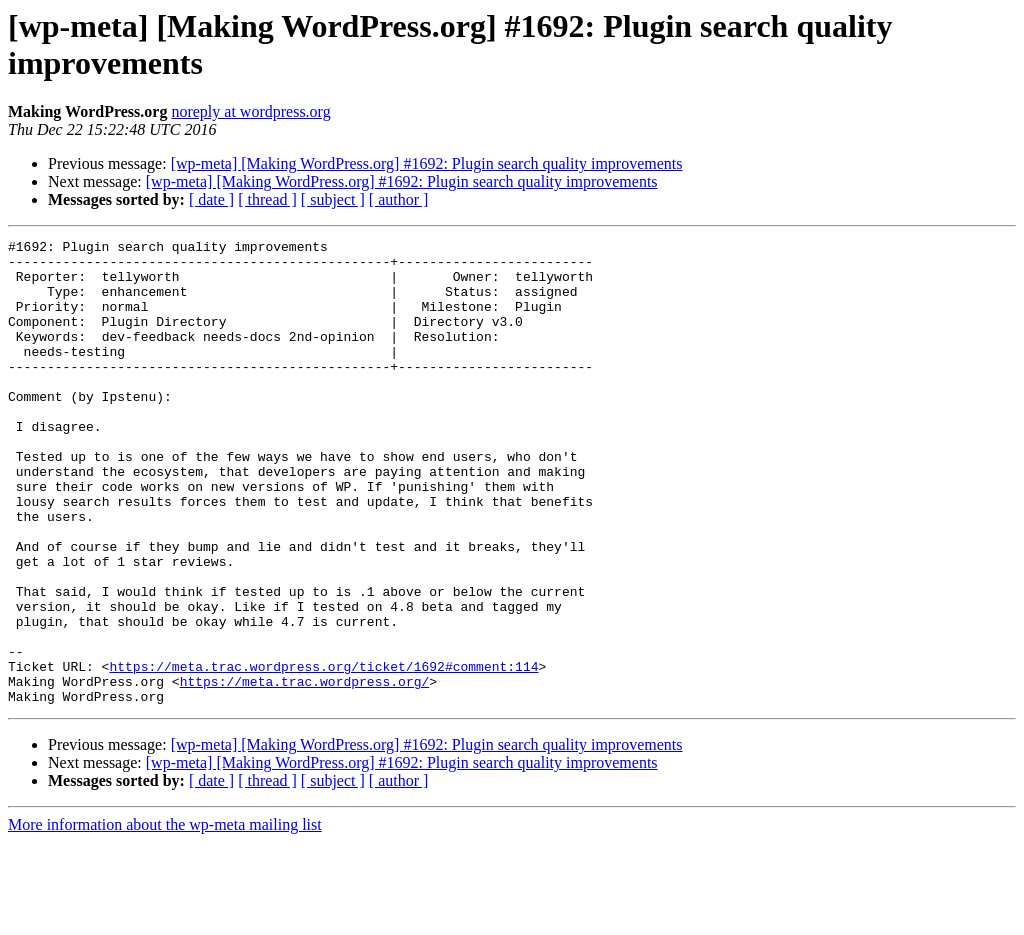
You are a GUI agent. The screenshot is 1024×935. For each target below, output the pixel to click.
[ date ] (211, 199)
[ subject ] (333, 199)
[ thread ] (267, 199)
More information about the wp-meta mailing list (165, 917)
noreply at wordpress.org (250, 111)
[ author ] (399, 199)
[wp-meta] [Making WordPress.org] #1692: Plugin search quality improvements (427, 163)
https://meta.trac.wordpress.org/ (305, 771)
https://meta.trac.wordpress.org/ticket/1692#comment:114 (323, 753)
